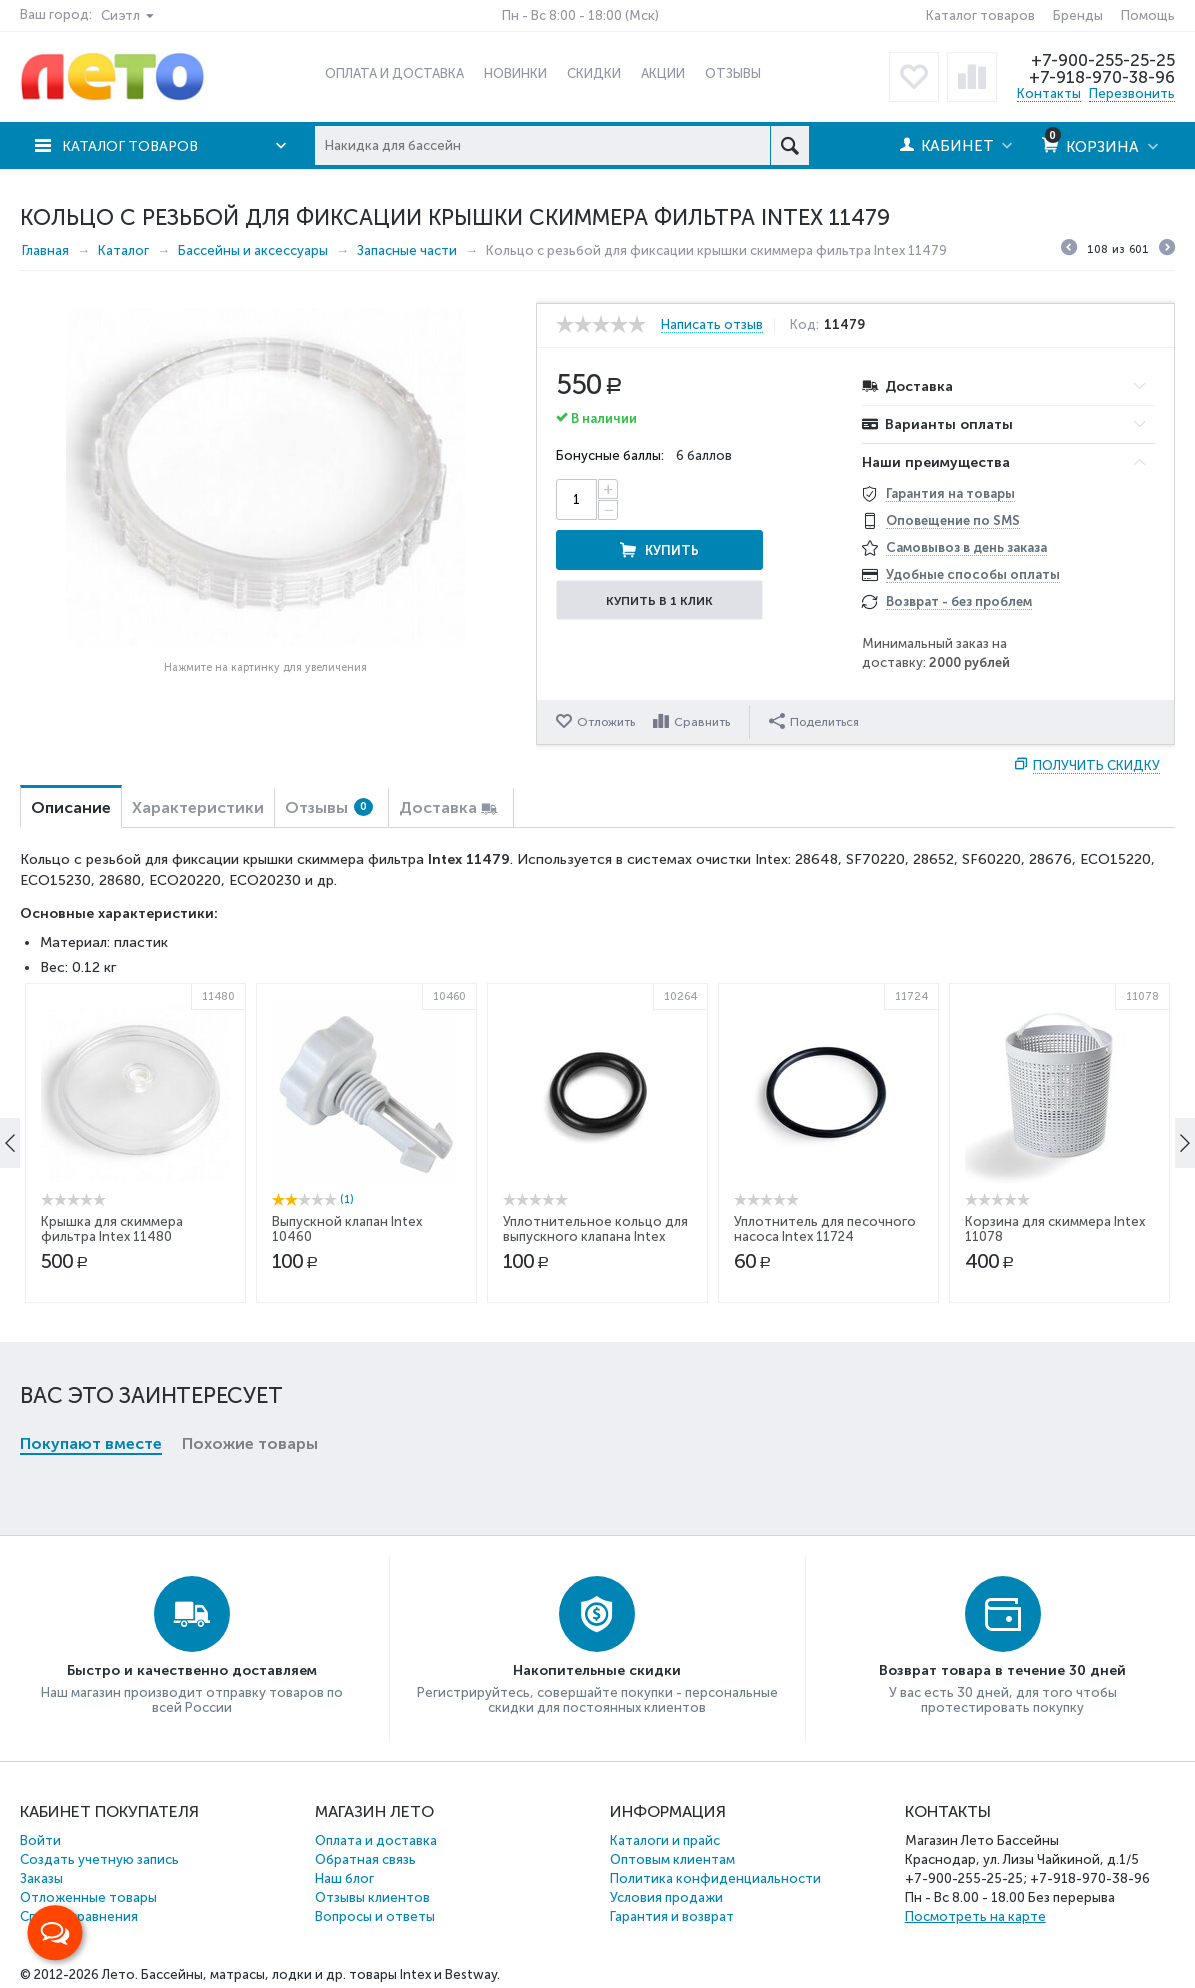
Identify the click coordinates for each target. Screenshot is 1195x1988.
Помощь (1148, 15)
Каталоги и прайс (665, 1840)
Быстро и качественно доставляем (192, 1670)
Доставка (438, 807)
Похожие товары (250, 1116)
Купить (741, 499)
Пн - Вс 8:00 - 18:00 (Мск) (580, 15)
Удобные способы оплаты (973, 574)
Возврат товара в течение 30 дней (1002, 1670)
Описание (71, 807)
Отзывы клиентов (372, 1897)
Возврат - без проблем (959, 601)
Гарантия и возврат (672, 1916)
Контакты (1049, 93)
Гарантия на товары (950, 493)
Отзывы (329, 807)
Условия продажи (666, 1897)
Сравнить (703, 722)
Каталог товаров (980, 15)
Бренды (1078, 15)
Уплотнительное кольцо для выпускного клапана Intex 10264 (595, 1409)
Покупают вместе (91, 1116)
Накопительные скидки (597, 1670)
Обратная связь (365, 1859)
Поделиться (815, 721)
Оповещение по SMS (953, 520)
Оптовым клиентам (672, 1859)
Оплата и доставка (376, 1840)
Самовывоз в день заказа (966, 547)
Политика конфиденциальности (715, 1878)
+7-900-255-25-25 (1102, 60)
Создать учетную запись (99, 1859)
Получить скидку (1096, 765)
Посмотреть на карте (975, 1916)
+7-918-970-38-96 (1100, 77)
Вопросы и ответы (375, 1916)
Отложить (606, 722)
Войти (40, 1840)
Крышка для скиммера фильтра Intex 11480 (112, 1402)
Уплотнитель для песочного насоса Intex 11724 (825, 1402)
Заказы (41, 1878)
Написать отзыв (712, 325)
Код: (808, 325)
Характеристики (198, 807)
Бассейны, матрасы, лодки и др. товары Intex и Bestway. (320, 1974)
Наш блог (344, 1878)
